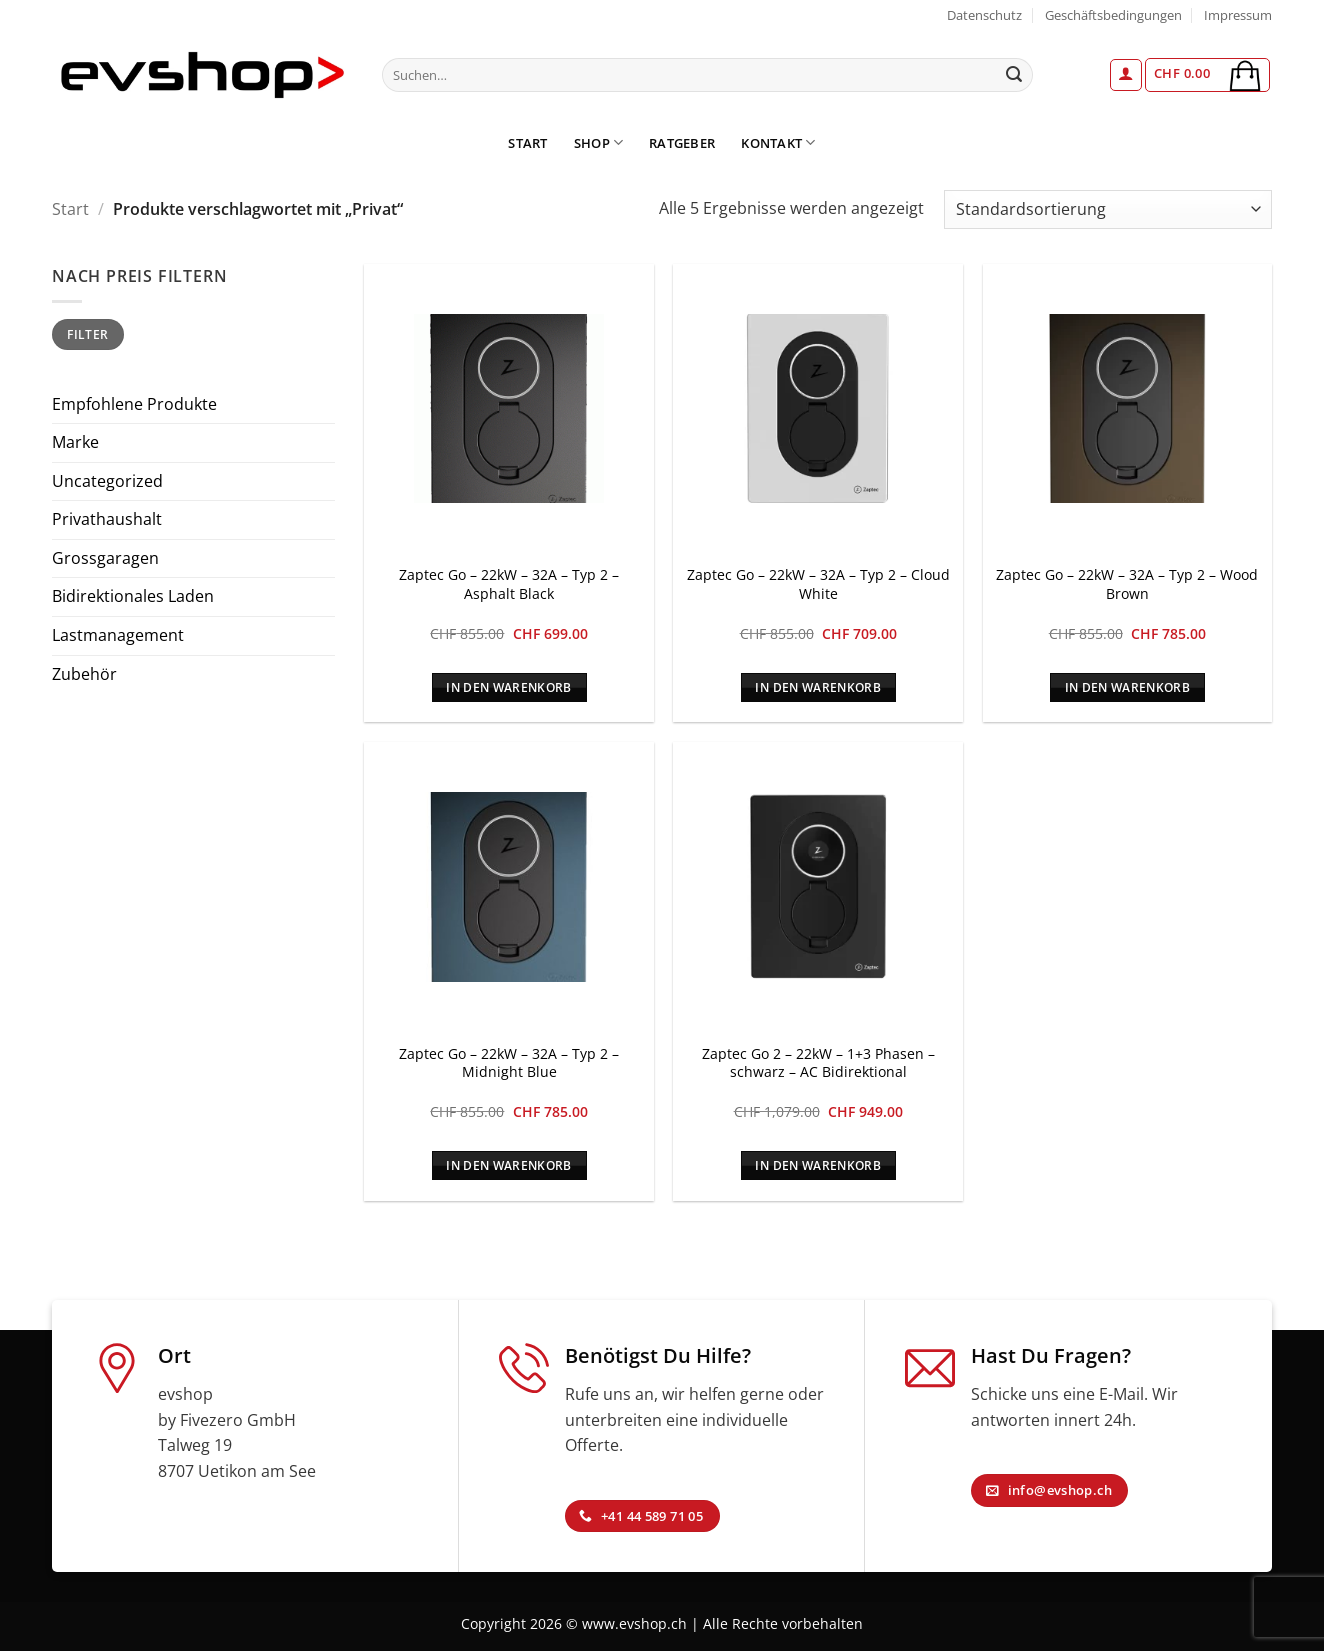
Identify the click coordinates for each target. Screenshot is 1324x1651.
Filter (87, 334)
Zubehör (84, 674)
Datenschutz (984, 15)
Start (527, 143)
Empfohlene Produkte (134, 404)
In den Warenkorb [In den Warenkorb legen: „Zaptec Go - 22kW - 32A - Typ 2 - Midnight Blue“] (509, 1165)
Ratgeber (682, 143)
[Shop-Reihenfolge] (1108, 209)
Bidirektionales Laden (133, 596)
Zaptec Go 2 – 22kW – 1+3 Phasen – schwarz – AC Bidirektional (818, 1063)
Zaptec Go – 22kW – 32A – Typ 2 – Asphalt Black (509, 584)
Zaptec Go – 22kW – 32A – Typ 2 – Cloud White (818, 584)
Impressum (1238, 15)
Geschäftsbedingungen (1113, 15)
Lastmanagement (118, 635)
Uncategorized (107, 481)
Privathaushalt (107, 519)
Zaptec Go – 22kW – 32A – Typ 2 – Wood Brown (1127, 584)
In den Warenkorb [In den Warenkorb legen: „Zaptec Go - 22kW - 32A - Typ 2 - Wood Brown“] (1128, 687)
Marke (75, 442)
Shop (598, 142)
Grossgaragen (105, 558)
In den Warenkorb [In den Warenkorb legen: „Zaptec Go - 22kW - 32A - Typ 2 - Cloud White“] (818, 687)
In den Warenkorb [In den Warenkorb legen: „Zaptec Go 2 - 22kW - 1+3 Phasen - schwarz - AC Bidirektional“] (818, 1165)
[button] (1126, 75)
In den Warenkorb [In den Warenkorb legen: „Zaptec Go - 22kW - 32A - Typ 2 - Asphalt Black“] (509, 687)
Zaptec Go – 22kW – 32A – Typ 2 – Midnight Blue (509, 1063)
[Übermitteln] (1015, 75)
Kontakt (778, 142)
